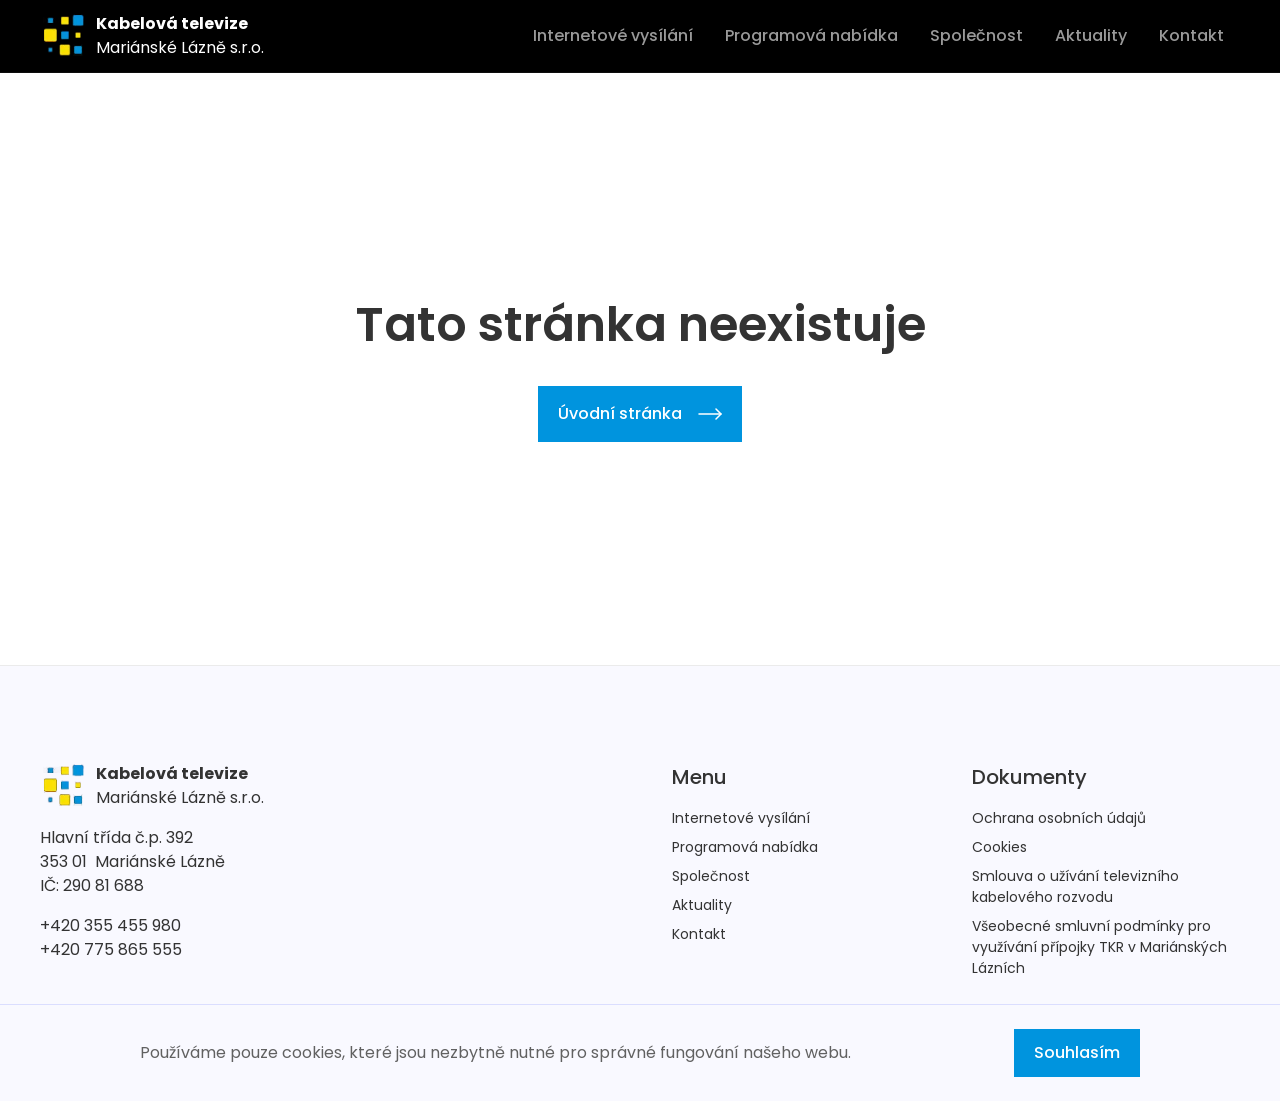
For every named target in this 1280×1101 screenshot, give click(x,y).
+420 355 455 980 (110, 925)
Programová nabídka (811, 35)
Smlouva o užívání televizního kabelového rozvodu (1075, 886)
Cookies (999, 847)
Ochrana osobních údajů (1059, 818)
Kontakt (1191, 35)
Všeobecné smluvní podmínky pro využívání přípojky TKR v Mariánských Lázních (1099, 947)
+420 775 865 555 (111, 949)
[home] (152, 36)
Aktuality (1091, 35)
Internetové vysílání (613, 35)
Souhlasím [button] (1077, 1052)
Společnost (976, 35)
